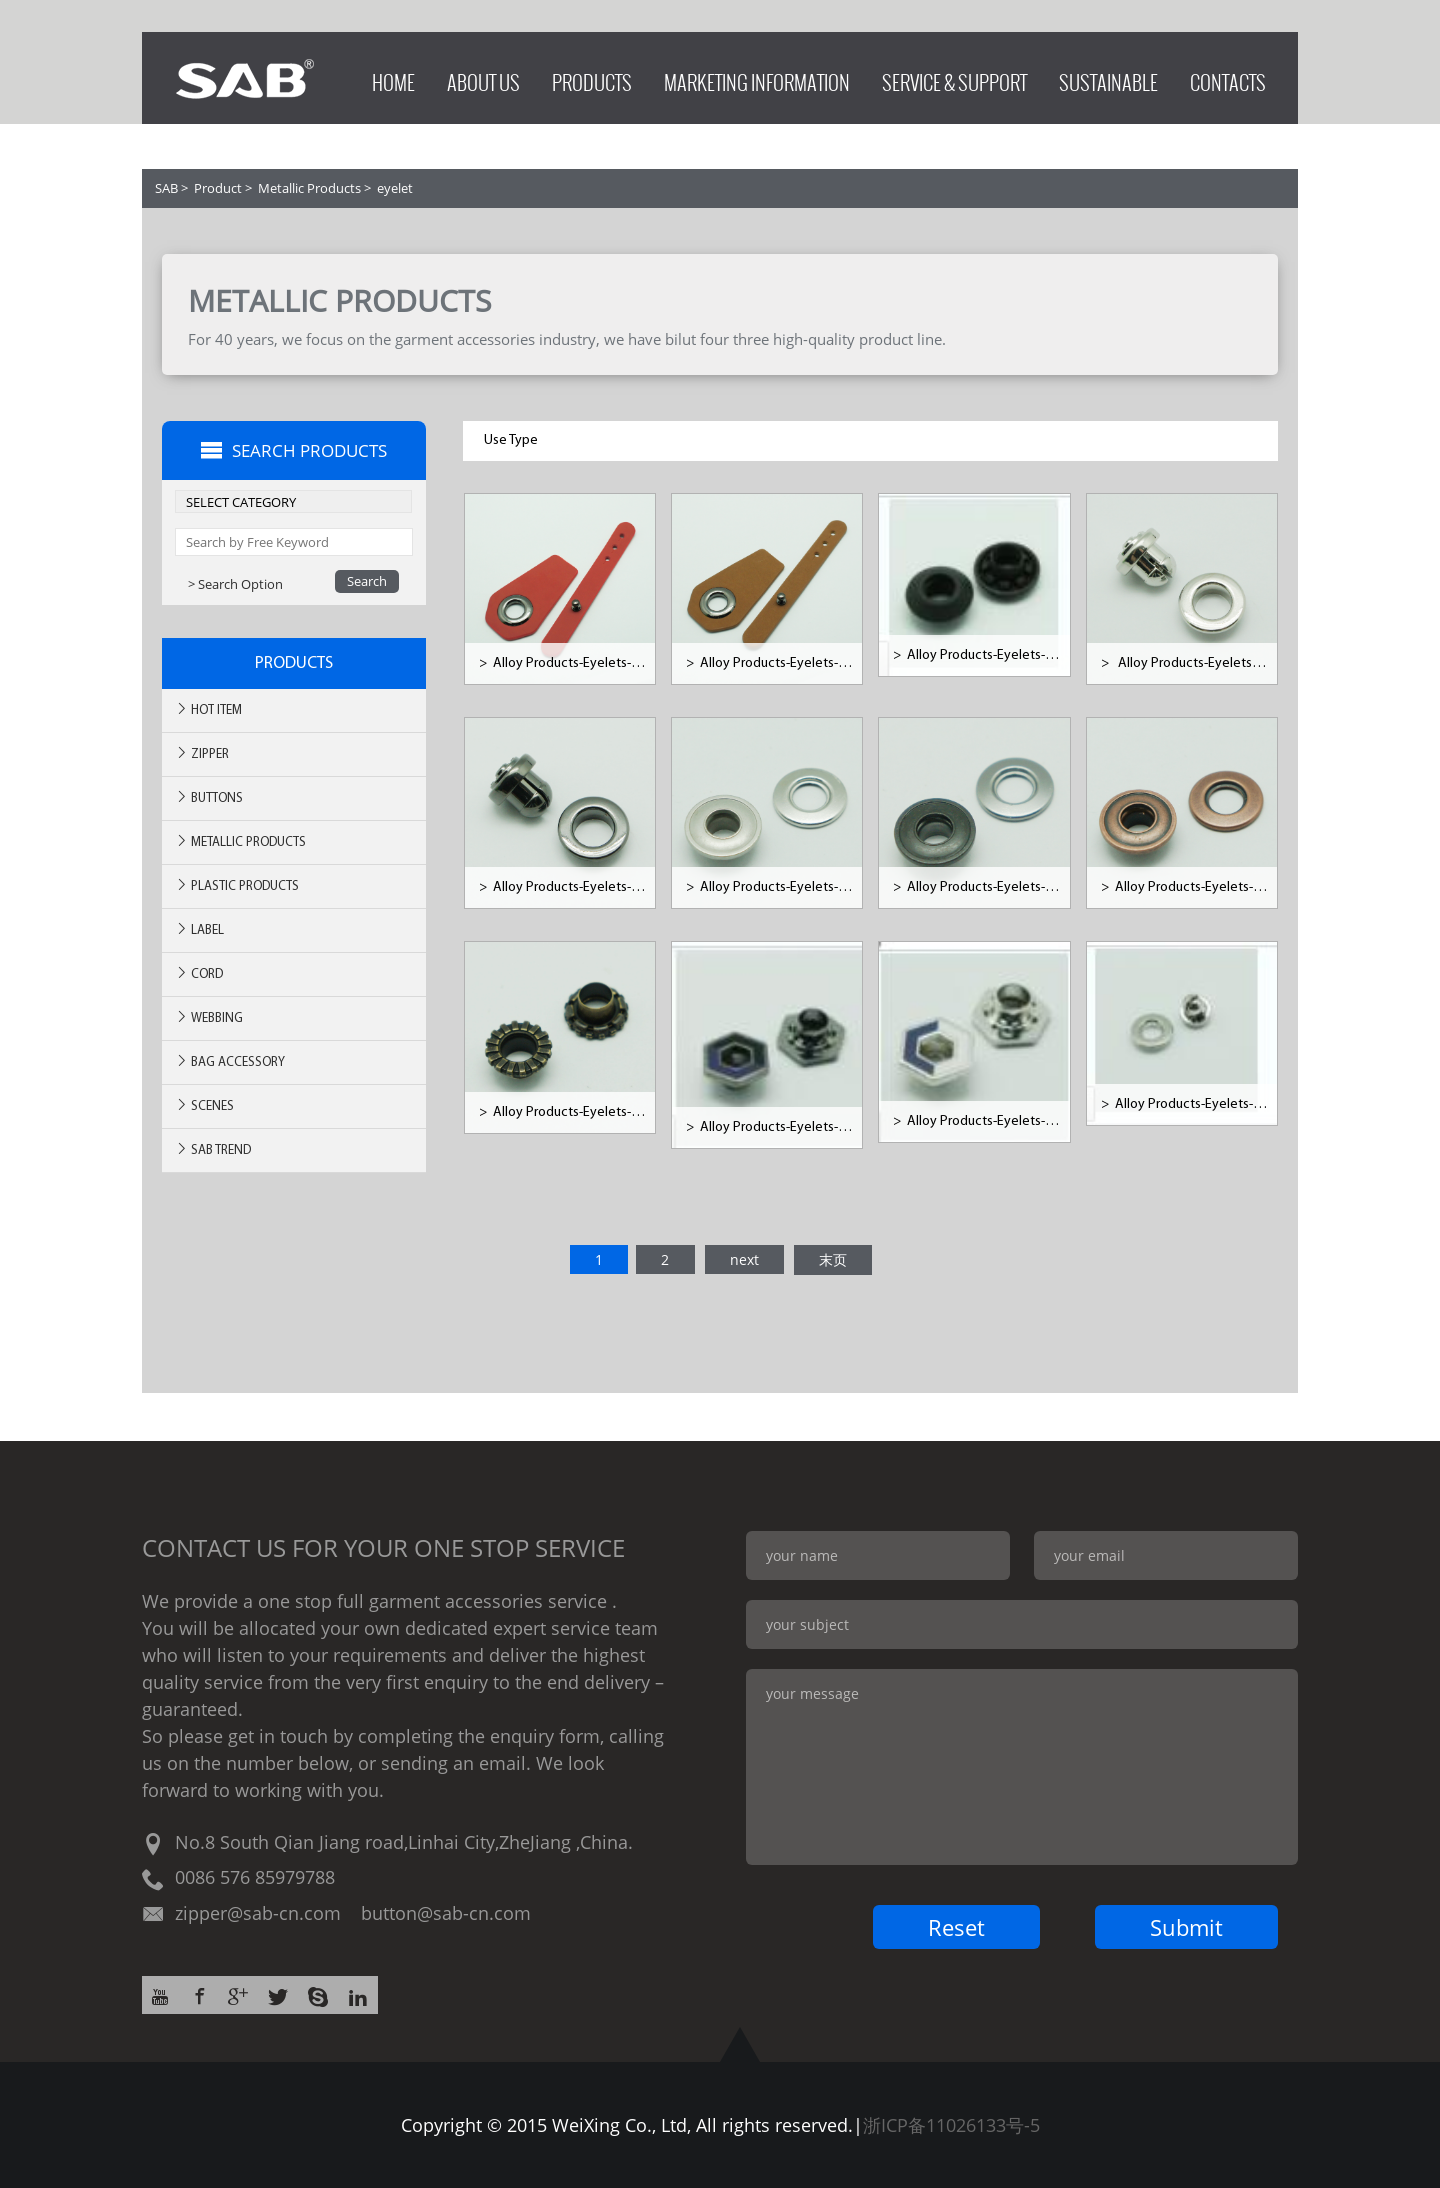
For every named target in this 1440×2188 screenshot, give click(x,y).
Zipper (202, 753)
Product (218, 188)
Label (199, 929)
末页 (833, 1259)
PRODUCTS (592, 77)
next (744, 1259)
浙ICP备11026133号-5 (951, 2125)
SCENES (204, 1105)
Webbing (209, 1017)
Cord (199, 973)
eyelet (395, 188)
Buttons (209, 797)
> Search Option (235, 584)
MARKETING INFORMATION (757, 77)
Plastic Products (237, 885)
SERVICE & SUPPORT (954, 77)
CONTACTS (1228, 77)
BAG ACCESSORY (230, 1061)
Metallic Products (309, 188)
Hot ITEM (208, 709)
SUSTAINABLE (1108, 77)
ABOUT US (483, 77)
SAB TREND (213, 1149)
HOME (393, 77)
